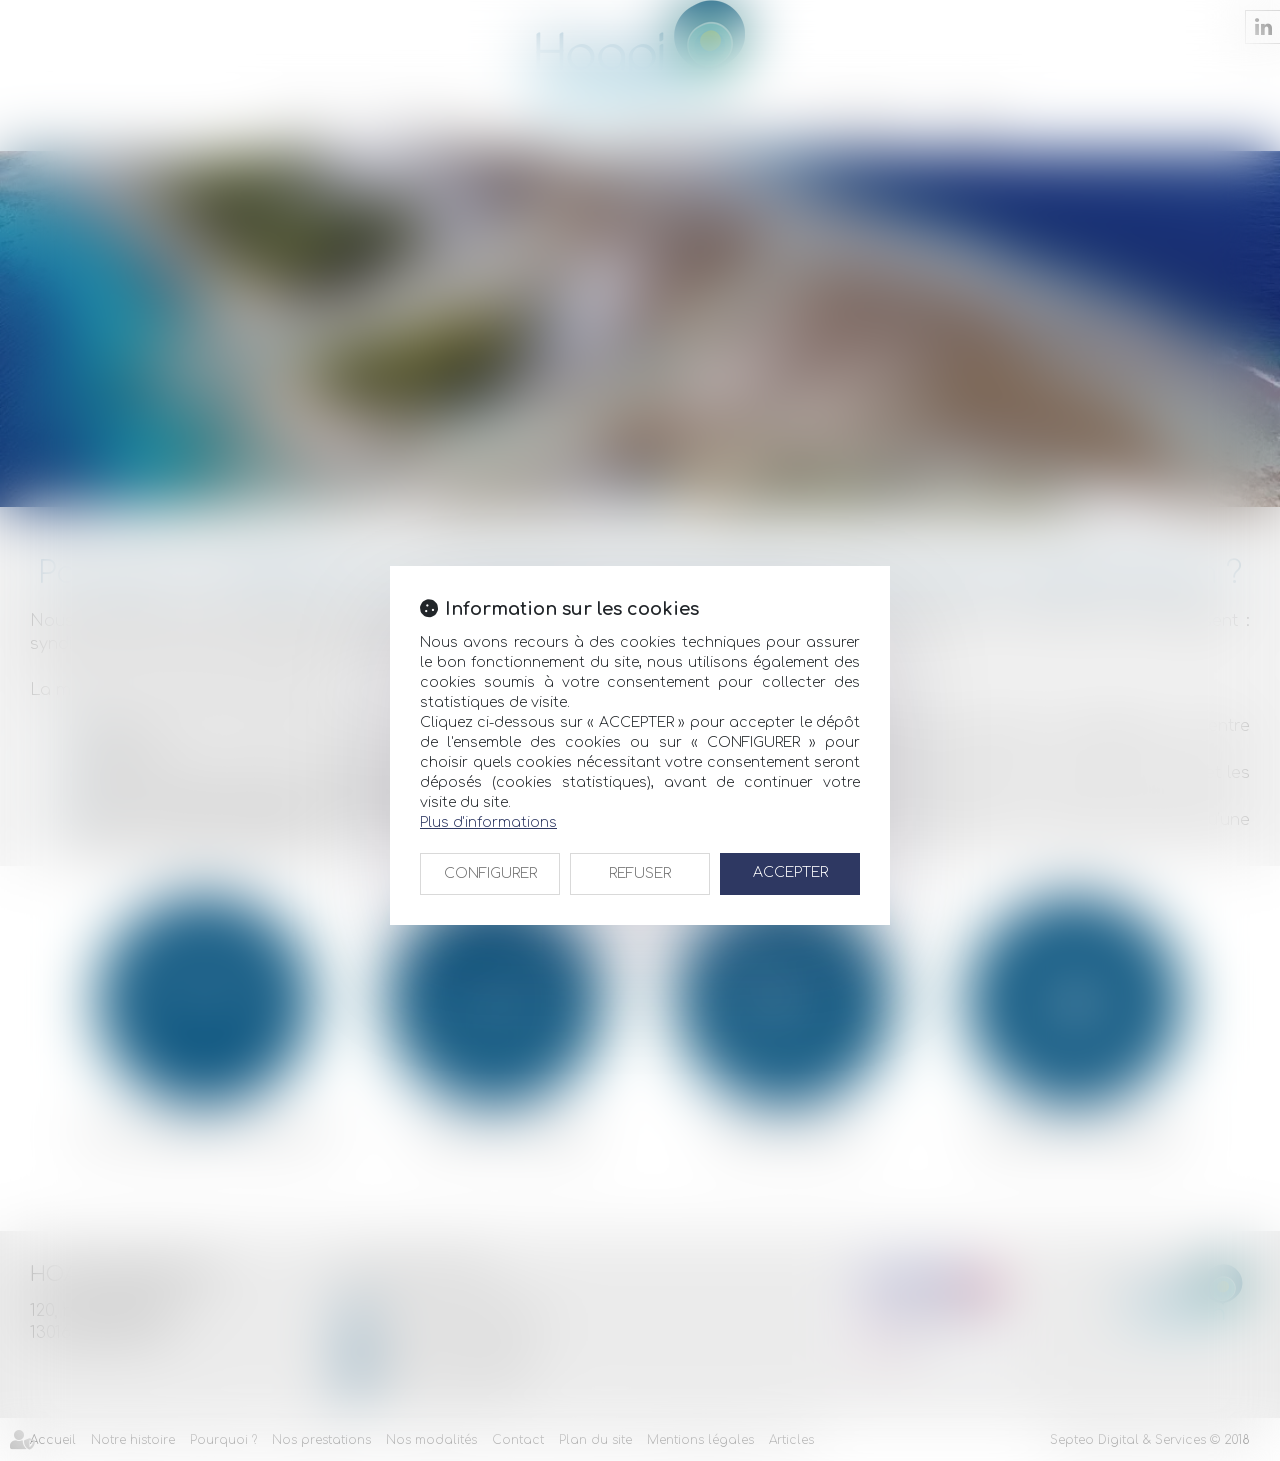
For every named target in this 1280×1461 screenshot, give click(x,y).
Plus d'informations (488, 822)
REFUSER (640, 873)
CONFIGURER (490, 873)
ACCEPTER (790, 872)
